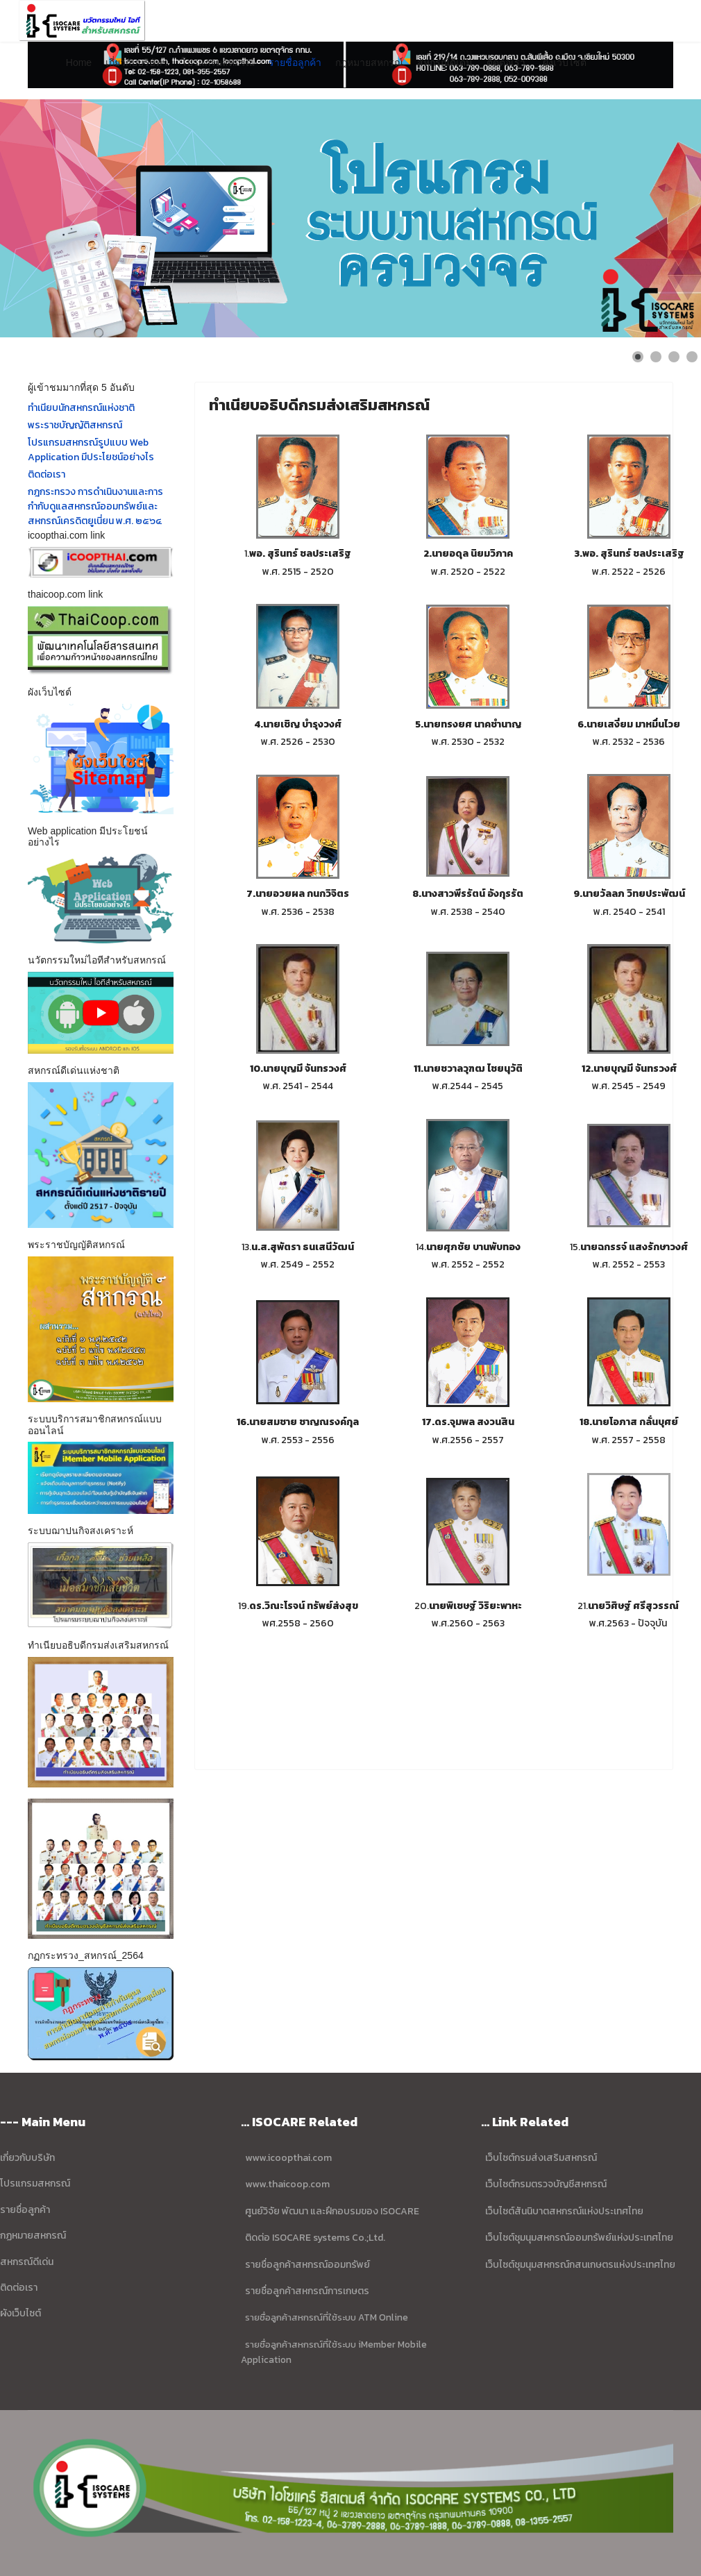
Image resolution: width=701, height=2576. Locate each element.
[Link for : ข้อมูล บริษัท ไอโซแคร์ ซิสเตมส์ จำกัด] (350, 218)
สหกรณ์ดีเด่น (445, 62)
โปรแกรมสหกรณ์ (218, 62)
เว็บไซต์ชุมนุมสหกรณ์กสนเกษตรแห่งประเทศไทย (580, 2264)
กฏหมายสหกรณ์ (33, 2235)
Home (79, 62)
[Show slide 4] (692, 356)
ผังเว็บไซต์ (564, 62)
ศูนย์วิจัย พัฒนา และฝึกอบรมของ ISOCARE (332, 2211)
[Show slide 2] (655, 356)
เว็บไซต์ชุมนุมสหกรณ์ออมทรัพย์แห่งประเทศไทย (578, 2237)
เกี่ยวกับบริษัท (27, 2157)
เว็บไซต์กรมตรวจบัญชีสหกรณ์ (545, 2184)
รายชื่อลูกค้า (295, 62)
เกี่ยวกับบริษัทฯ (136, 62)
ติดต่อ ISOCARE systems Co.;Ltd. (315, 2237)
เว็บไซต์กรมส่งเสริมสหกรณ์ (541, 2157)
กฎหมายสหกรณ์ (369, 62)
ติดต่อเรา (506, 62)
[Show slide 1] (637, 356)
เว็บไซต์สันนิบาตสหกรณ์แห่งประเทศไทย (564, 2211)
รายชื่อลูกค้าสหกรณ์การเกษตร (307, 2291)
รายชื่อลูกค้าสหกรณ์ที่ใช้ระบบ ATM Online (326, 2317)
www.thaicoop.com (286, 2184)
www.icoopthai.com (288, 2157)
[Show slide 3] (673, 356)
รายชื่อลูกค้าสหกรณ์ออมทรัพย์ (307, 2264)
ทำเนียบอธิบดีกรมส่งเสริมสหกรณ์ (319, 405)
